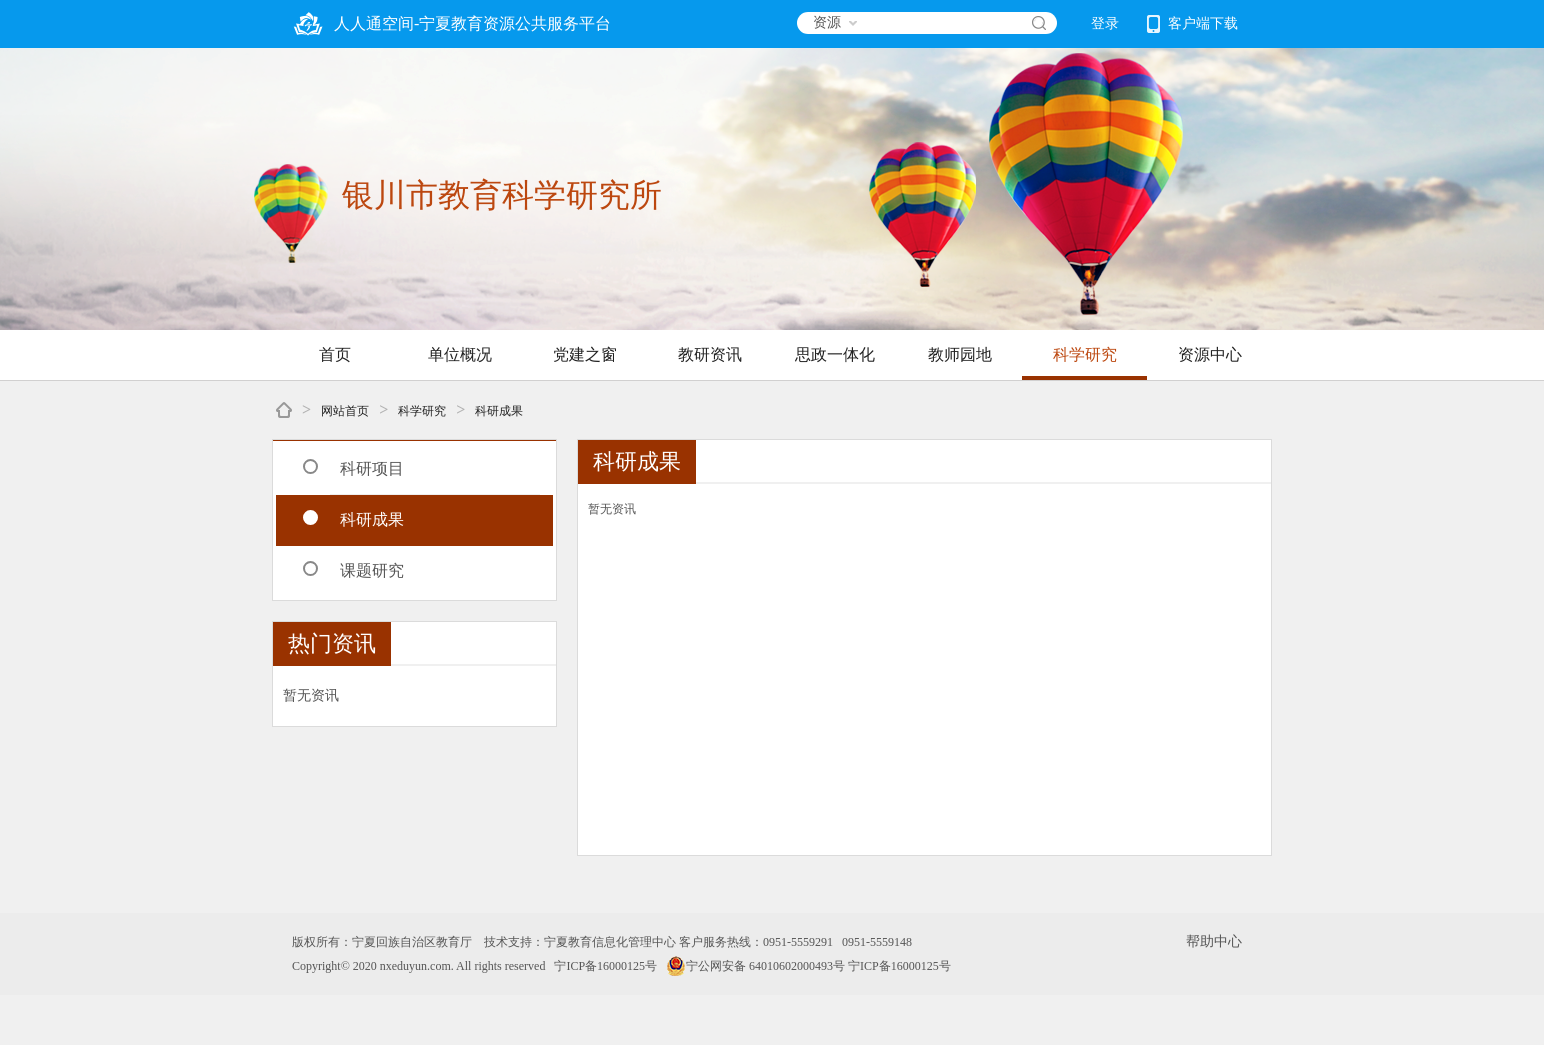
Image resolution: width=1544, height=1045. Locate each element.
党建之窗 (585, 354)
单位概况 (460, 354)
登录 (1105, 23)
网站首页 (345, 411)
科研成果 (499, 411)
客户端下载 (1192, 24)
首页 (335, 354)
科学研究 (1085, 354)
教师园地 (960, 354)
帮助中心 (1214, 941)
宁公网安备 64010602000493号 (755, 966)
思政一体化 (835, 354)
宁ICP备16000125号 (605, 966)
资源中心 (1210, 354)
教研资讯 (710, 354)
